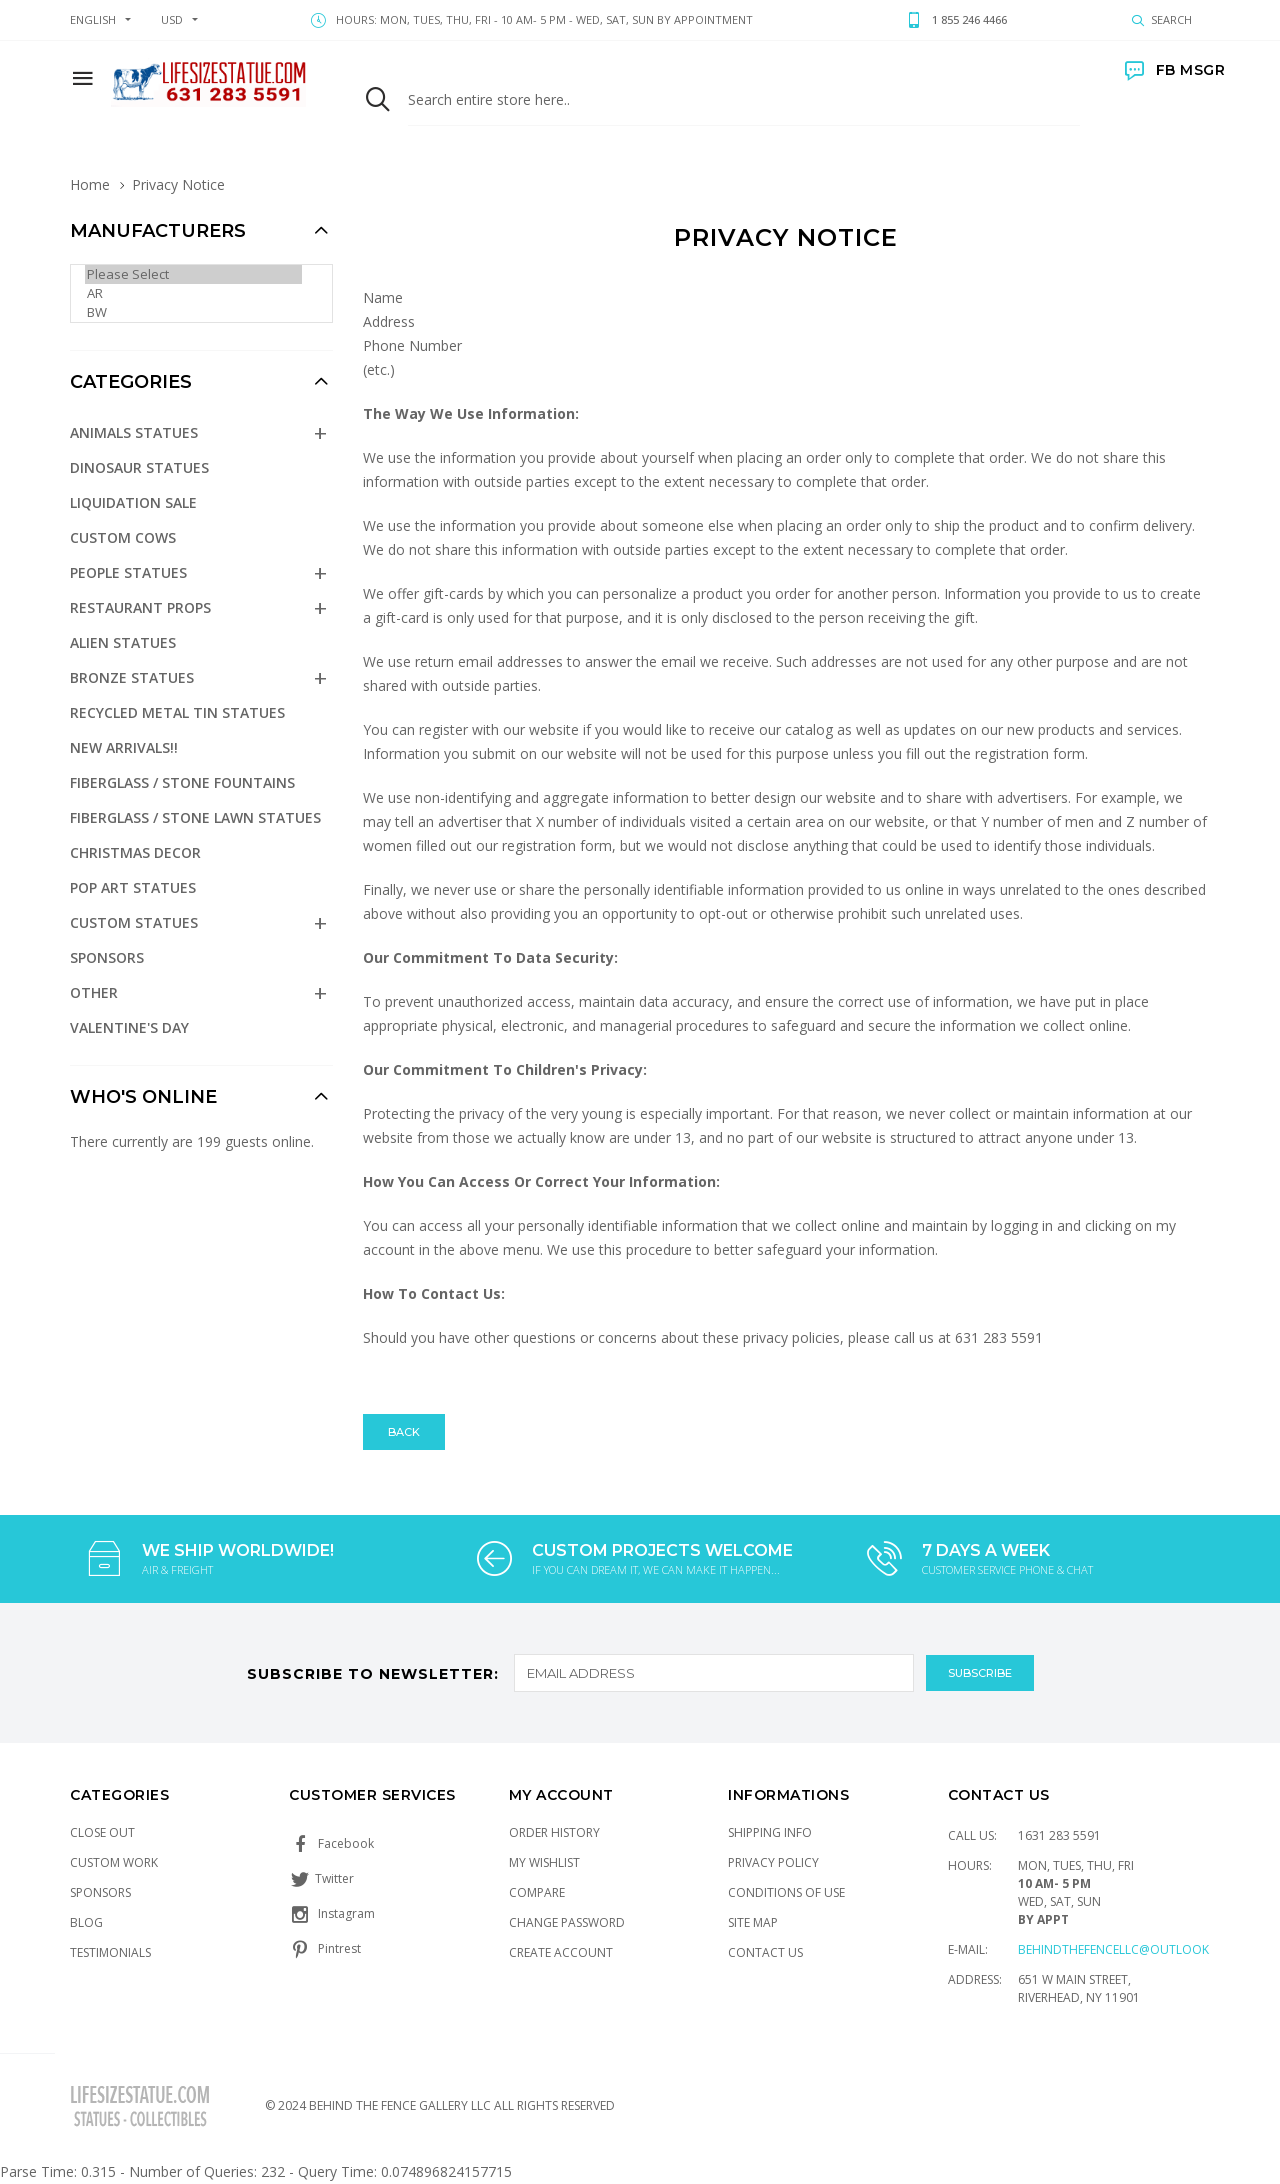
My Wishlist (544, 1862)
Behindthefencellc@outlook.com (1129, 1949)
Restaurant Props (140, 607)
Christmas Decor (135, 852)
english (93, 19)
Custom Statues (134, 922)
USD (172, 19)
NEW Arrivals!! (124, 747)
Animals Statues (134, 432)
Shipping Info (770, 1832)
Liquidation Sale (133, 502)
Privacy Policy (773, 1862)
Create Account (561, 1952)
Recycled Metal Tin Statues (177, 712)
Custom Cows (123, 537)
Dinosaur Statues (139, 467)
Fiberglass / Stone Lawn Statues (195, 817)
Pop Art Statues (133, 887)
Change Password (567, 1922)
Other (94, 992)
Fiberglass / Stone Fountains (182, 782)
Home (90, 184)
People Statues (128, 572)
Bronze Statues (132, 677)
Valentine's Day (129, 1027)
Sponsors (107, 957)
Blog (86, 1922)
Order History (554, 1832)
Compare (537, 1892)
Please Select (193, 274)
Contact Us (765, 1952)
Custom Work (114, 1862)
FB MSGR (1175, 70)
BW (193, 312)
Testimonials (110, 1952)
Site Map (753, 1922)
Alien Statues (123, 642)
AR (193, 293)
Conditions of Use (786, 1892)
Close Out (102, 1832)
